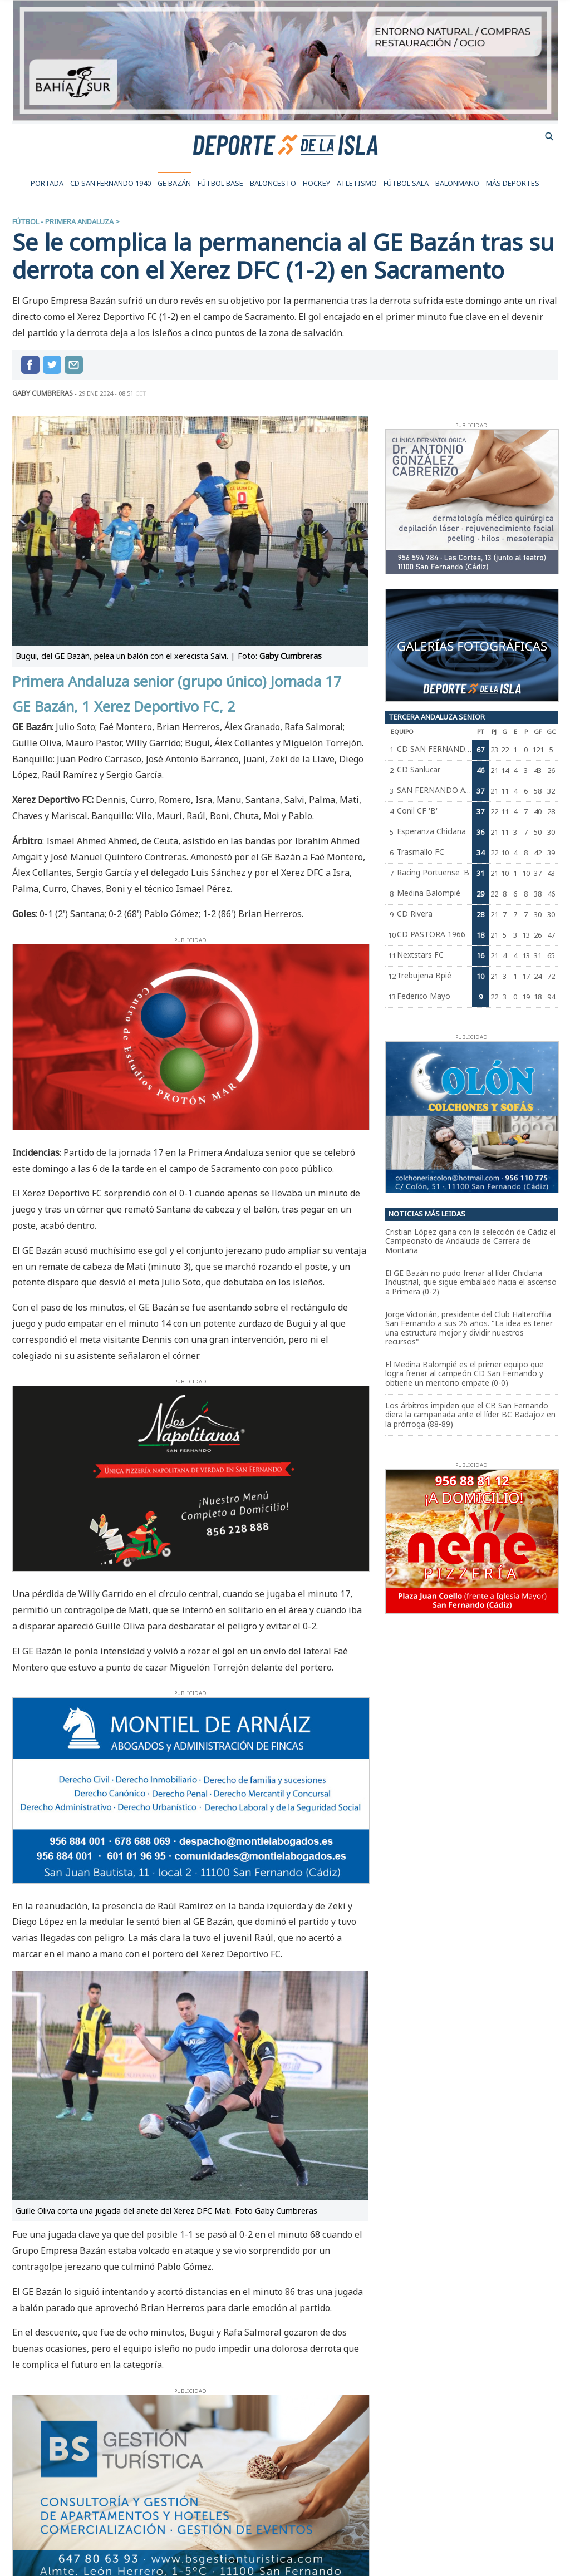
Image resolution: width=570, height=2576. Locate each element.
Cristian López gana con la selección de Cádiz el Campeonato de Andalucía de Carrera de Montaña (470, 1241)
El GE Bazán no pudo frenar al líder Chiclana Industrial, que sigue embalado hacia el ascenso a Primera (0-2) (471, 1282)
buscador (549, 136)
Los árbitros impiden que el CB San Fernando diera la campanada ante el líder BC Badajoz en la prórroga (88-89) (470, 1414)
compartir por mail (74, 365)
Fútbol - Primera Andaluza (63, 221)
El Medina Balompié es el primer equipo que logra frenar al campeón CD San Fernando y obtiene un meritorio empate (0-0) (464, 1373)
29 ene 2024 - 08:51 (112, 393)
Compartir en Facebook (30, 365)
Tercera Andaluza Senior (437, 717)
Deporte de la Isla (285, 144)
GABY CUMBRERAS (42, 393)
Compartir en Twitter (52, 365)
